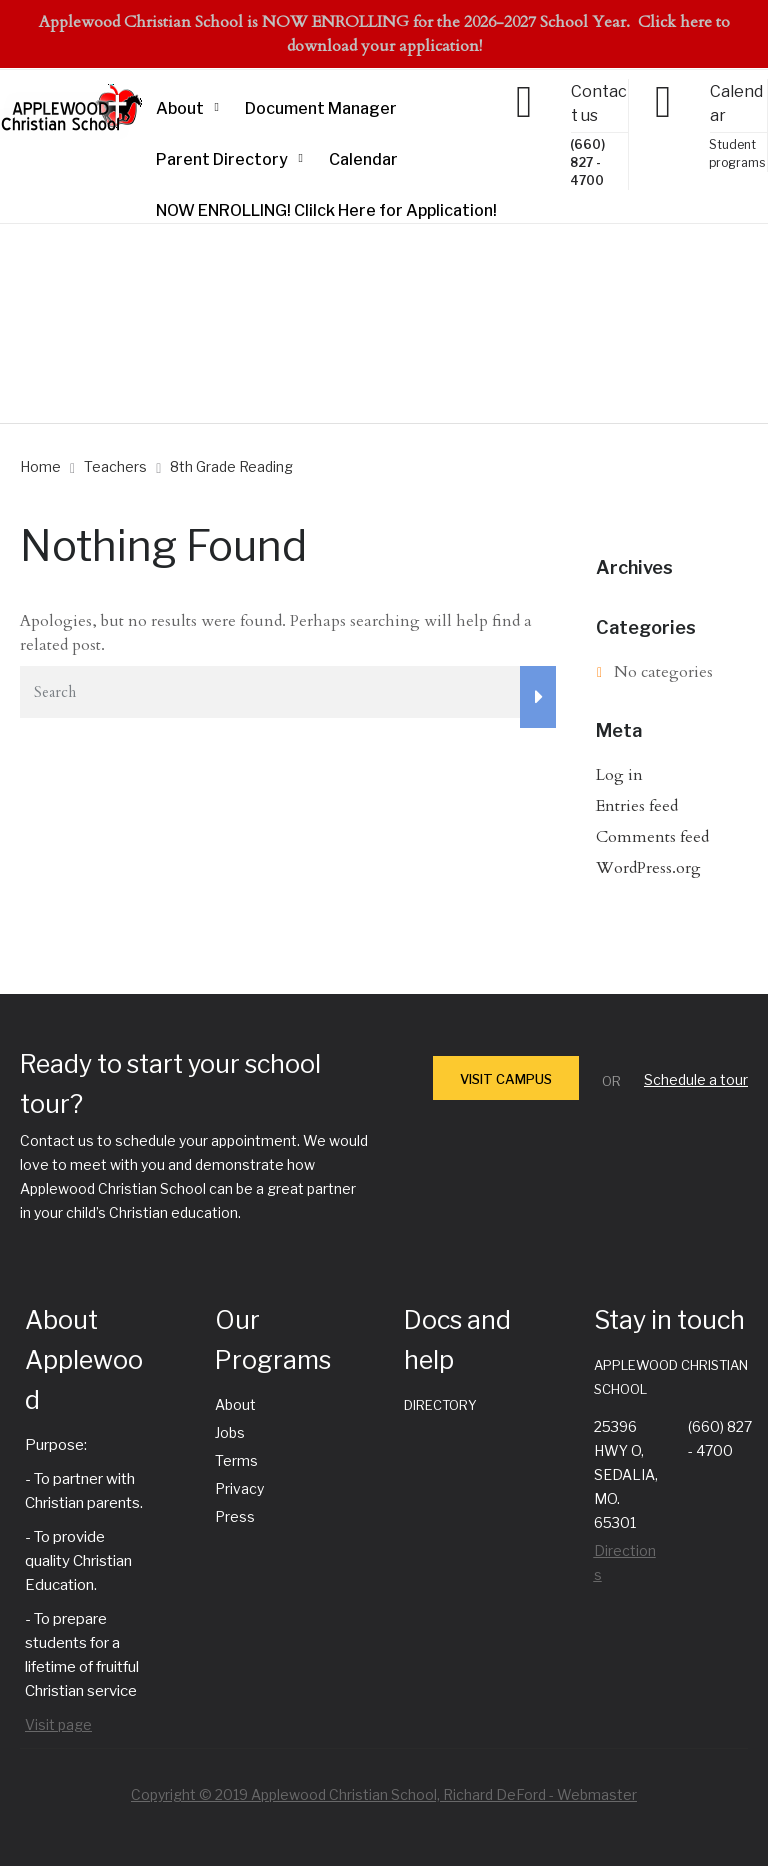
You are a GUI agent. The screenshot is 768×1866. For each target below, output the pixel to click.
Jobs (230, 1432)
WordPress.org (648, 868)
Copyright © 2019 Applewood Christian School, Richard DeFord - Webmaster (384, 1794)
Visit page (58, 1724)
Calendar (363, 159)
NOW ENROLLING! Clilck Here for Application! (326, 210)
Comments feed (652, 837)
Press (235, 1516)
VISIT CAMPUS (506, 1079)
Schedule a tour (696, 1079)
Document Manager (321, 108)
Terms (236, 1460)
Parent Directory (222, 159)
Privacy (239, 1488)
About (180, 108)
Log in (619, 775)
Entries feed (637, 806)
